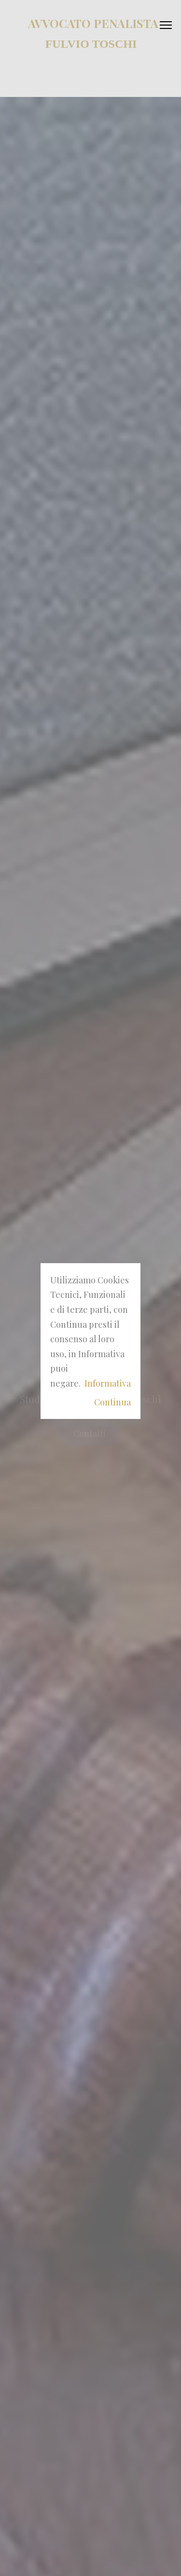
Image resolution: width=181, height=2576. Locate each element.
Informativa (107, 1383)
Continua (112, 1402)
